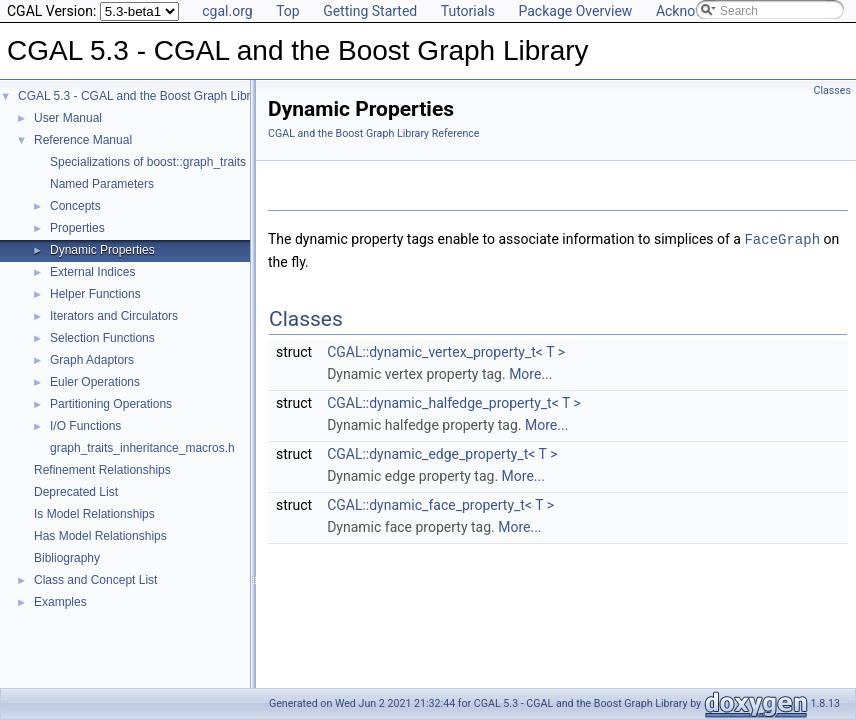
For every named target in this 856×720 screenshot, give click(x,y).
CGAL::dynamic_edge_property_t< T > (442, 453)
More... (530, 373)
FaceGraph (782, 238)
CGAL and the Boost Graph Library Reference (374, 133)
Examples (60, 602)
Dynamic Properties (102, 250)
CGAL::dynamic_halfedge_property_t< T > (454, 402)
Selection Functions (102, 338)
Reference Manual (83, 140)
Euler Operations (95, 382)
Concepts (75, 206)
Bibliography (67, 558)
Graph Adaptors (92, 360)
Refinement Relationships (102, 470)
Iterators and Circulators (114, 316)
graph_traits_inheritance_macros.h (142, 448)
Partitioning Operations (111, 404)
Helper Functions (95, 294)
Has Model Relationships (100, 536)
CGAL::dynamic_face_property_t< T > (440, 504)
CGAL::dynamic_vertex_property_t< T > (446, 351)
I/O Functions (85, 426)
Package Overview (575, 11)
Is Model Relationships (94, 514)
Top (288, 11)
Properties (77, 228)
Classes (832, 90)
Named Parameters (102, 184)
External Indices (92, 272)
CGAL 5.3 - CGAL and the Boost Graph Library (142, 96)
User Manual (68, 118)
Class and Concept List (95, 580)
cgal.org (227, 11)
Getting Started (370, 11)
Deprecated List (76, 492)
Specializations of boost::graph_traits (148, 162)
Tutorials (468, 11)
